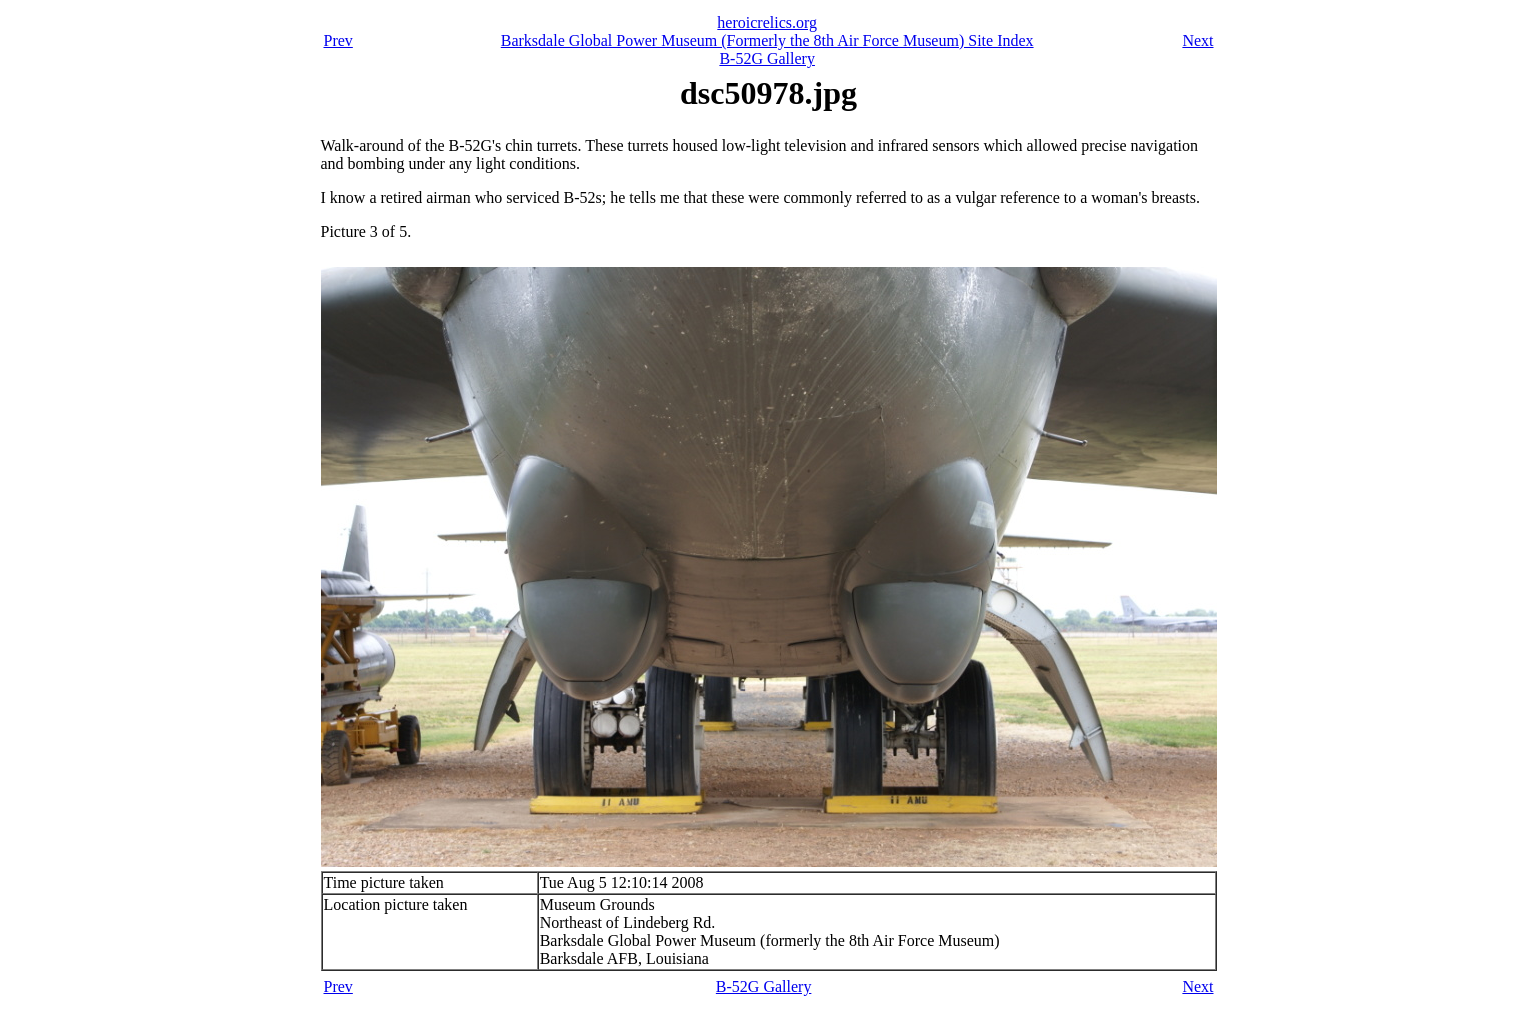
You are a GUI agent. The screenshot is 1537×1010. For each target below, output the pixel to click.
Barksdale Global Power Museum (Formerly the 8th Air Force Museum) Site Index (767, 40)
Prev (338, 40)
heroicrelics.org (767, 22)
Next (1197, 40)
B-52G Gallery (767, 58)
